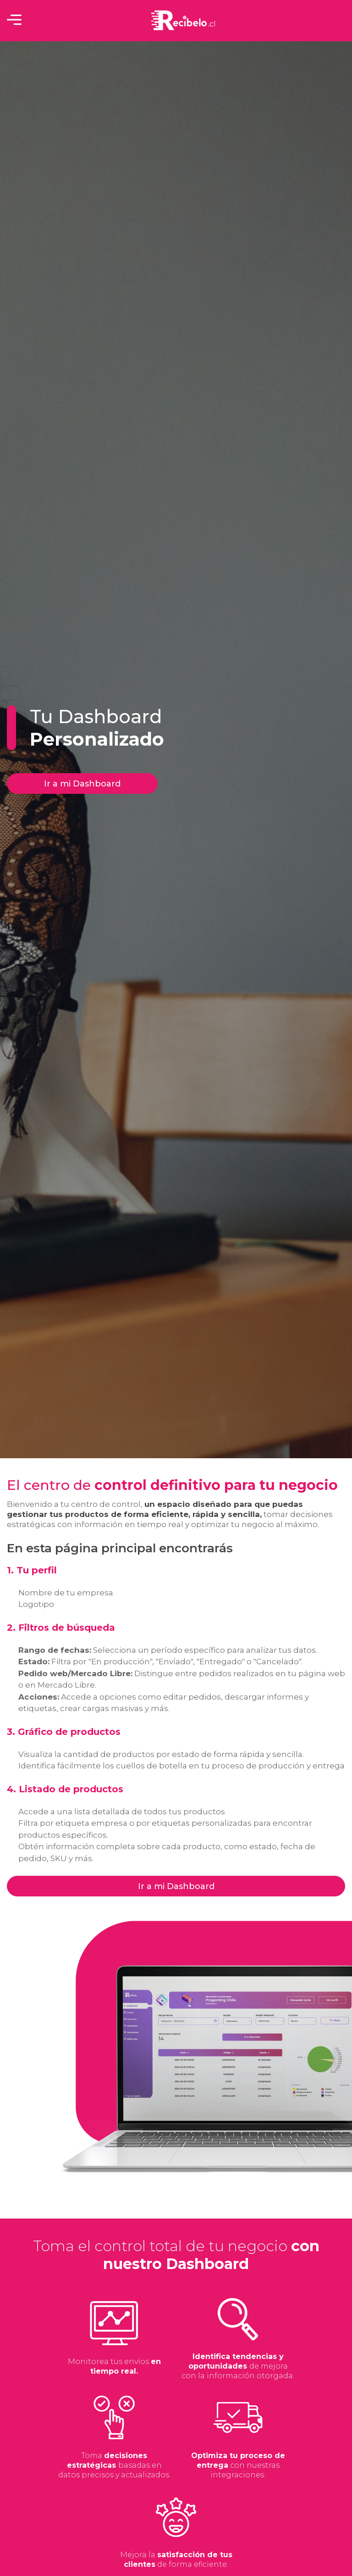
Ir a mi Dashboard (82, 784)
